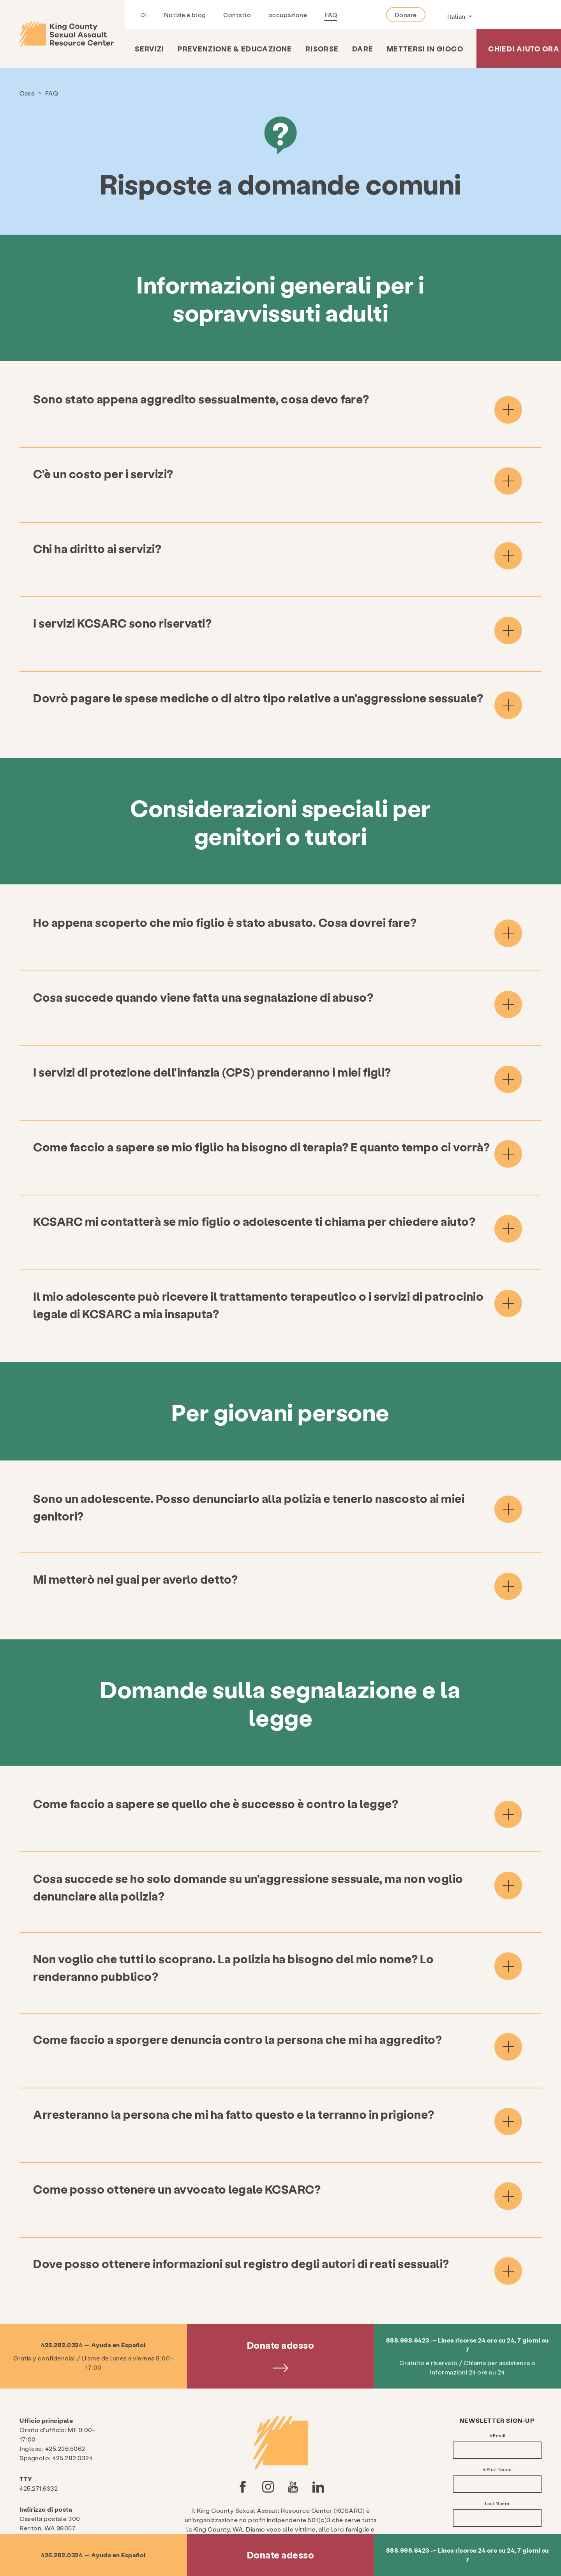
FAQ (331, 14)
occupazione (287, 14)
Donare (406, 14)
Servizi (149, 48)
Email (499, 2365)
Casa (26, 93)
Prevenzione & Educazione (235, 48)
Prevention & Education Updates (502, 2511)
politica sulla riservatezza (280, 2517)
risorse (322, 48)
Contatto (237, 14)
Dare (362, 48)
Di (143, 14)
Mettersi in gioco (425, 48)
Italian (457, 16)
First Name (499, 2399)
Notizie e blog (185, 14)
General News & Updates (495, 2497)
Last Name (497, 2433)
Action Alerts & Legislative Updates (501, 2483)
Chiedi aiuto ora (523, 48)
